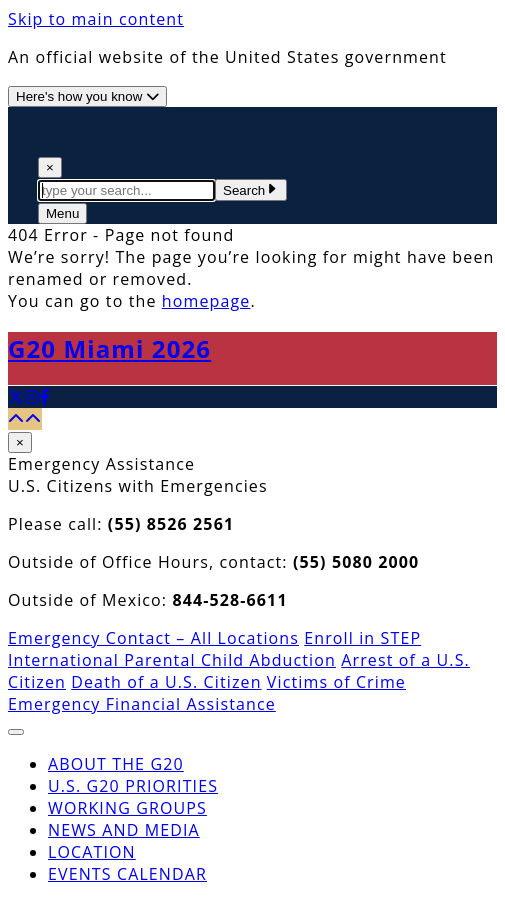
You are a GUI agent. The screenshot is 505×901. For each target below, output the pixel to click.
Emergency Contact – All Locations (153, 638)
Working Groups (127, 808)
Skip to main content (96, 19)
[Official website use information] (87, 96)
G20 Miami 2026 (109, 348)
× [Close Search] (50, 167)
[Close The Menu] (16, 732)
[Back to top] (25, 419)
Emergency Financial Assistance (142, 704)
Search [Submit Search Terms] (251, 190)
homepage (206, 301)
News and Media (124, 830)
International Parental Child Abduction (172, 660)
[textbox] (126, 190)
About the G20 (116, 764)
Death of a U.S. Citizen (166, 682)
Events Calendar (127, 874)
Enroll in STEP (362, 638)
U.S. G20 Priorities (133, 786)
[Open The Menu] (62, 213)
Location (92, 852)
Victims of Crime (336, 682)
